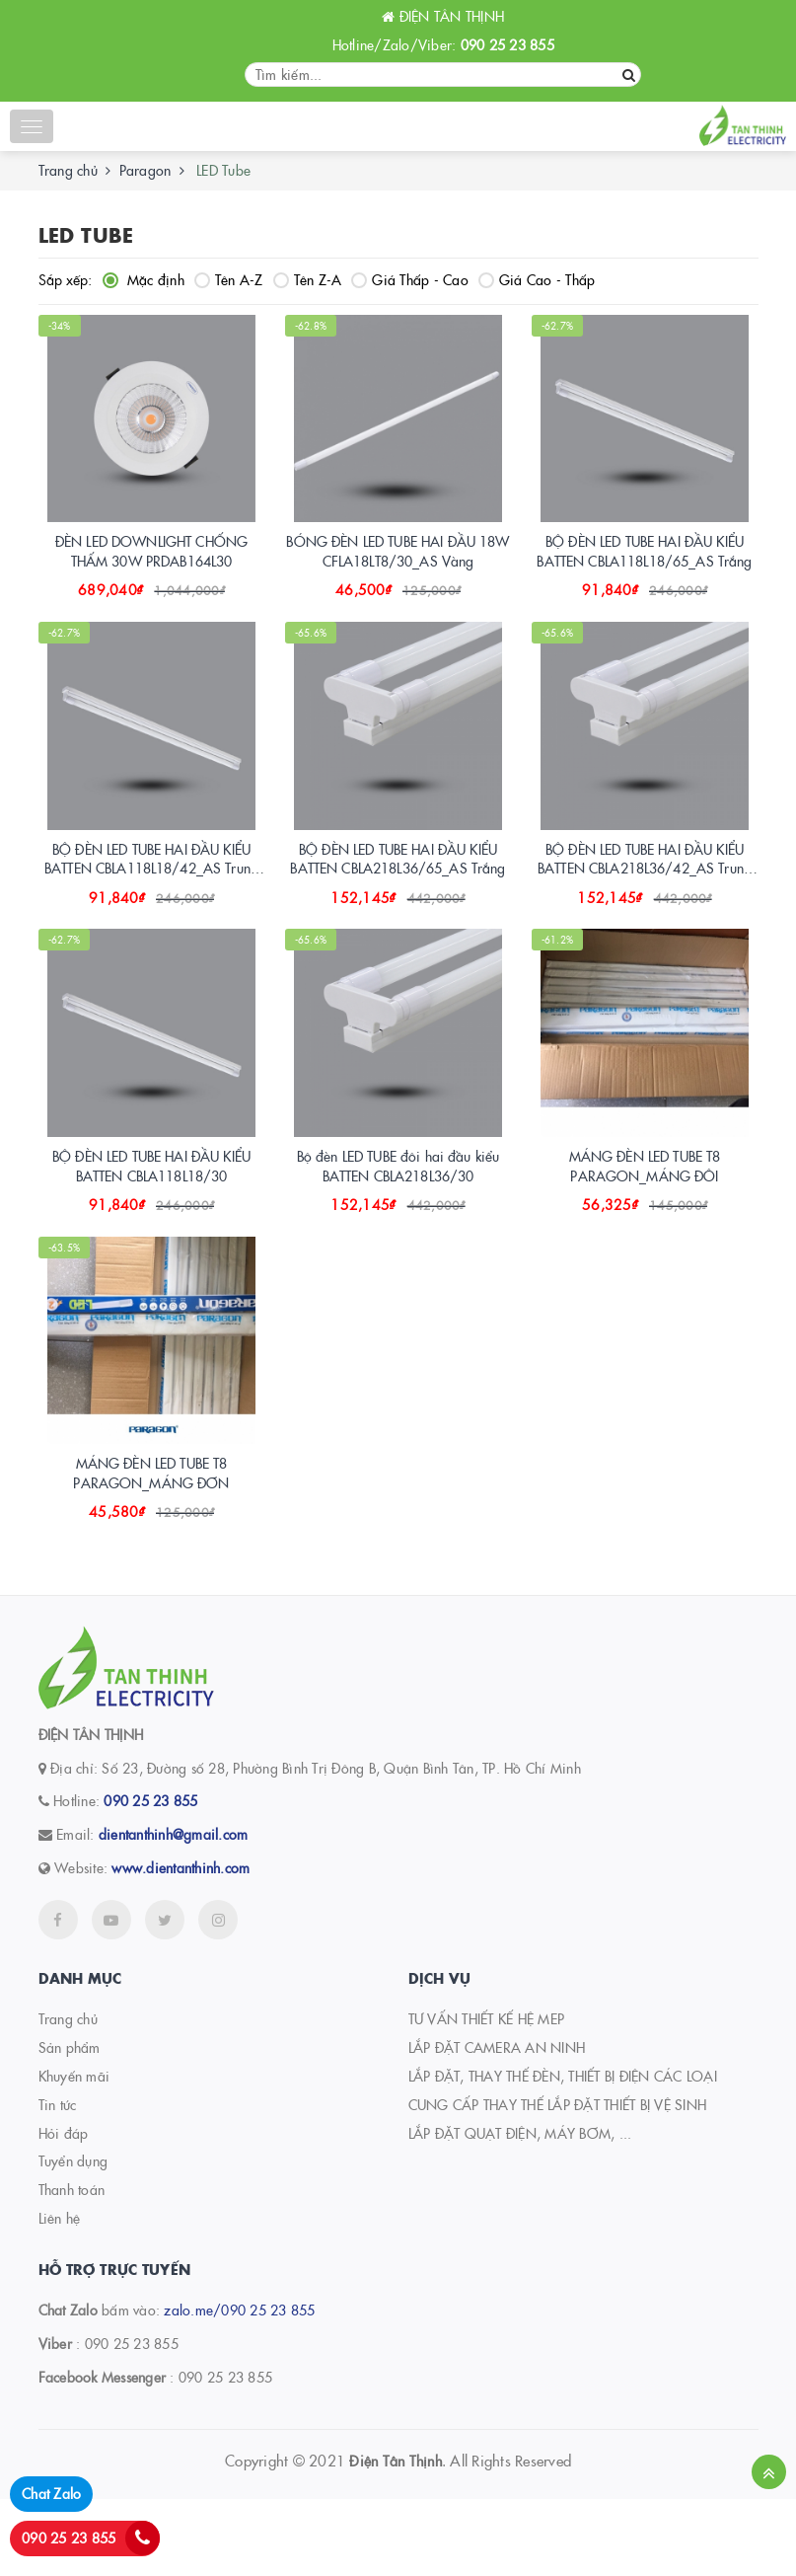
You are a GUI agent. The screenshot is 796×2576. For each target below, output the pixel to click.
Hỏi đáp (63, 2210)
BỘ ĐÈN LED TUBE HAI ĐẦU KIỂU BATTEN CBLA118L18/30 (151, 1223)
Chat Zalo (51, 2493)
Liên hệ (59, 2295)
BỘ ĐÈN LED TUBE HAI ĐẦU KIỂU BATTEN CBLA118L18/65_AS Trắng (644, 570)
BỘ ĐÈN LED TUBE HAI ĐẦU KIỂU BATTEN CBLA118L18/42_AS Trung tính (151, 906)
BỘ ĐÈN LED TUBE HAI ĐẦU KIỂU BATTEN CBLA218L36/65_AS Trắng (397, 897)
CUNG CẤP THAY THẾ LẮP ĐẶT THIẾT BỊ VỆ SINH (557, 2181)
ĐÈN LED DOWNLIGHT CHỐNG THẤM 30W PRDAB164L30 (151, 570)
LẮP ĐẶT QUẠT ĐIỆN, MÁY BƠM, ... (520, 2210)
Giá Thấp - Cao (410, 279)
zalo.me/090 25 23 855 (239, 2386)
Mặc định (143, 279)
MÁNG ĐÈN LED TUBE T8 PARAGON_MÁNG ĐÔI (645, 1223)
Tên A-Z (228, 279)
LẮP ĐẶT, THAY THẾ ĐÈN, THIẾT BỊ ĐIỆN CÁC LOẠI (562, 2152)
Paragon (145, 170)
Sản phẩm (69, 2124)
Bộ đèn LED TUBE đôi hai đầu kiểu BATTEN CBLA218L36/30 (398, 1223)
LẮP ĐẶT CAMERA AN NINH (497, 2124)
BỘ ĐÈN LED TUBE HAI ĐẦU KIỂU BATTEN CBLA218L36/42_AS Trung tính (645, 906)
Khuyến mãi (74, 2152)
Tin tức (57, 2181)
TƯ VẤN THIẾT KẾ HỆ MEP (486, 2095)
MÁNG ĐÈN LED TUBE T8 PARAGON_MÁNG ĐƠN (151, 1549)
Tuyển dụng (73, 2237)
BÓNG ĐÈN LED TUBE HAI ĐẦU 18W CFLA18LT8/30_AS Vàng (397, 570)
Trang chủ (68, 170)
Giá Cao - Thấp (537, 279)
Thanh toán (72, 2266)
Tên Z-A (307, 279)
